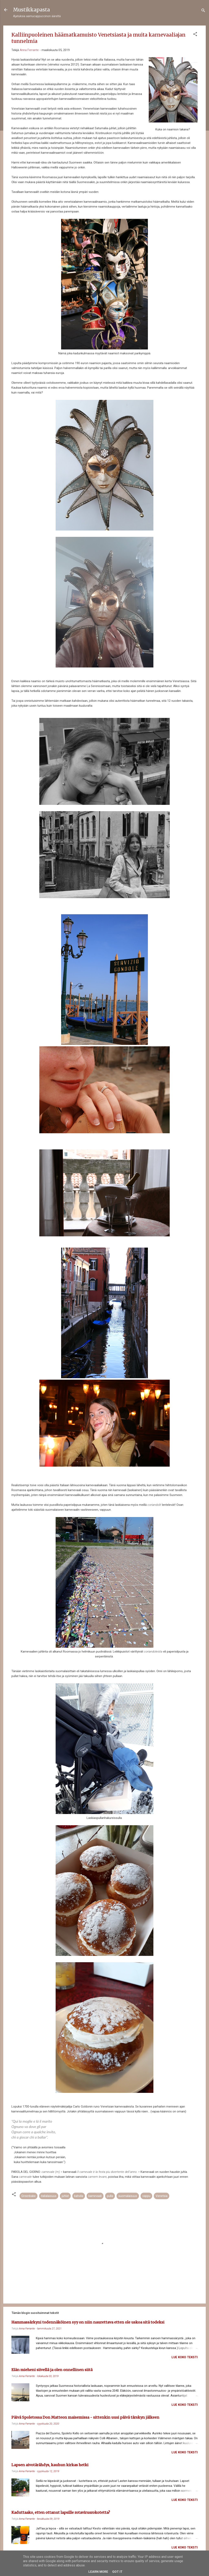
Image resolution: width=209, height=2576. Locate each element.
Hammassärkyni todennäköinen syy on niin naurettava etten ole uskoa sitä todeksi (87, 2322)
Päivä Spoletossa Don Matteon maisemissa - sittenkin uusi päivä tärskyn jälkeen (85, 2417)
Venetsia (161, 2196)
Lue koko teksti (185, 2357)
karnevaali (95, 2196)
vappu (146, 2196)
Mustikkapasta (31, 10)
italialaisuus (48, 2196)
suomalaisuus (127, 2196)
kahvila (78, 2196)
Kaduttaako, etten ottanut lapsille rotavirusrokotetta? (60, 2512)
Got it (117, 2572)
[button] (195, 35)
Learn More (98, 2572)
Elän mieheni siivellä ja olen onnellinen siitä (51, 2369)
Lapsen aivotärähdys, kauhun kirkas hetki (49, 2465)
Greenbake (28, 2196)
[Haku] (203, 11)
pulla (110, 2196)
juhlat (65, 2196)
